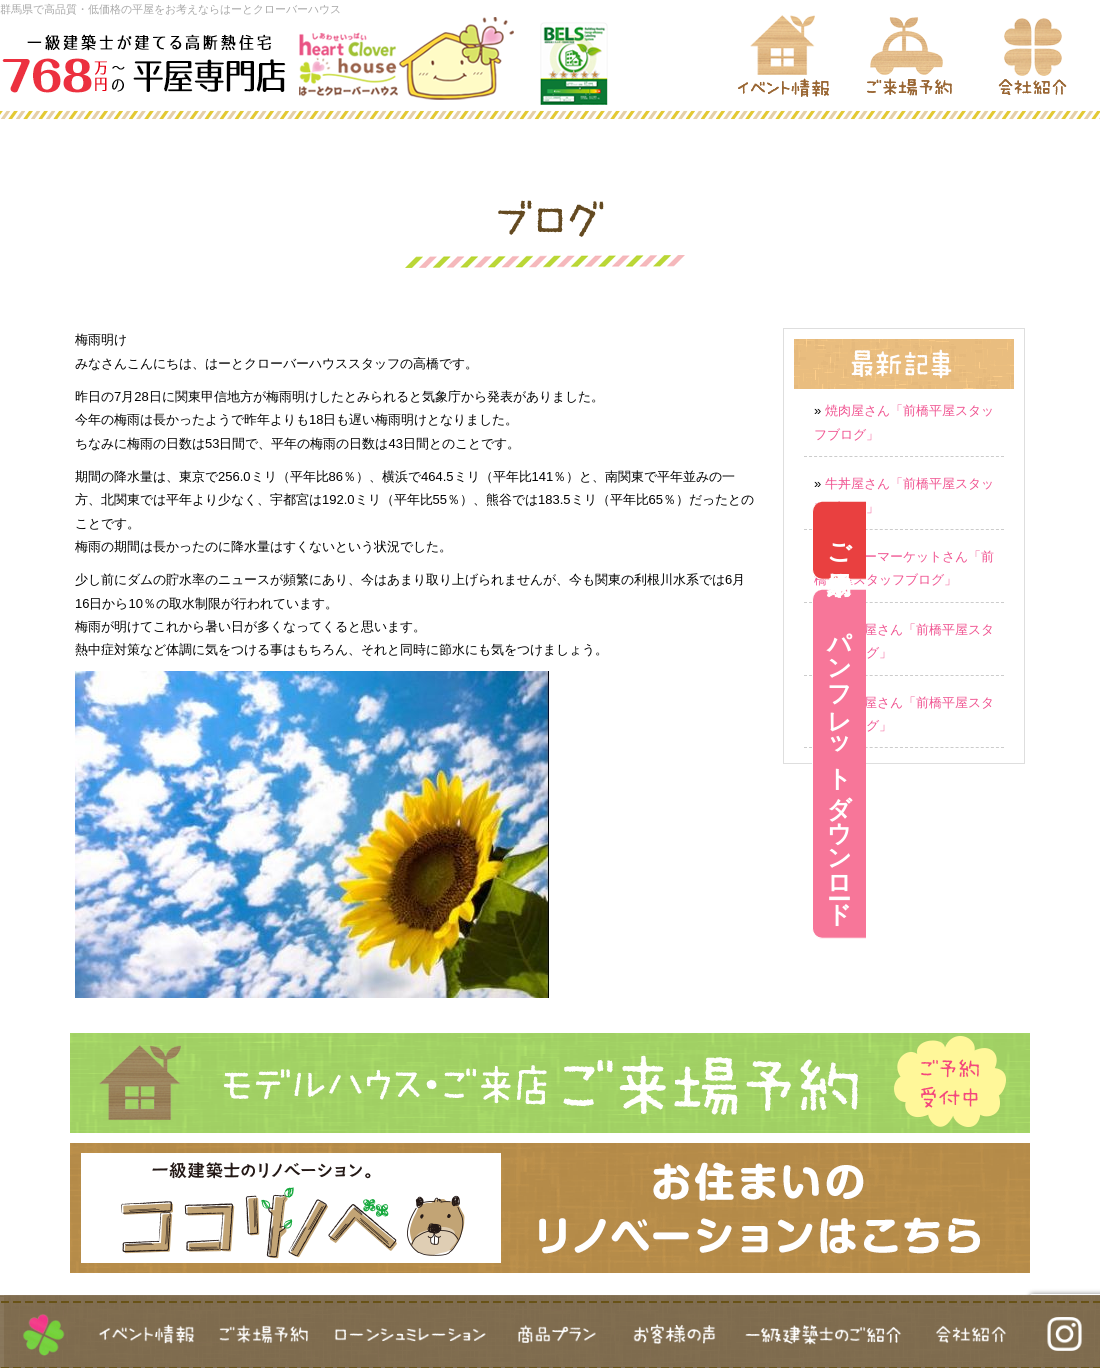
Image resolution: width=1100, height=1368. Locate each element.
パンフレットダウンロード (1073, 764)
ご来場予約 (1073, 540)
